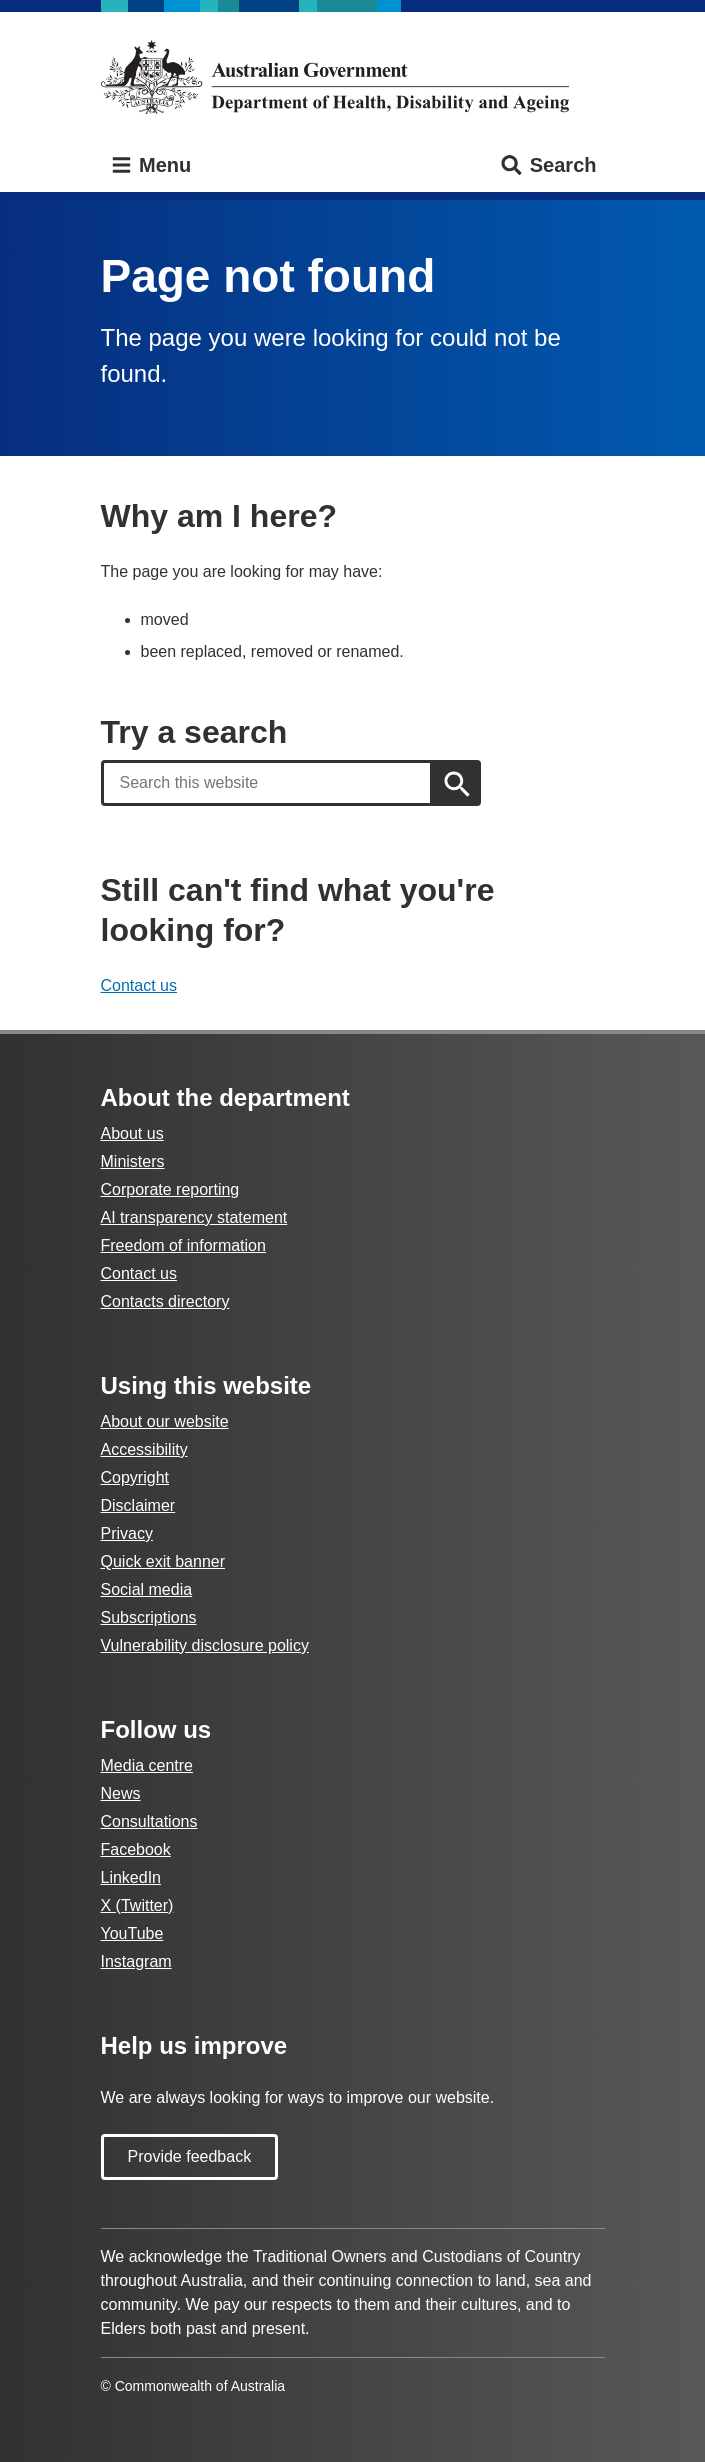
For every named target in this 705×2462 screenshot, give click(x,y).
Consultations (149, 1821)
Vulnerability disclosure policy (205, 1645)
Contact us (139, 985)
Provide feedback (190, 2156)
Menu (150, 165)
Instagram (136, 1961)
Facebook (136, 1849)
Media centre (147, 1765)
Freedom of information (183, 1245)
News (121, 1793)
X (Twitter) (137, 1905)
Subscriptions (149, 1617)
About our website (165, 1421)
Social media (147, 1589)
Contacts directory (165, 1301)
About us (132, 1133)
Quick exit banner (163, 1561)
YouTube (132, 1933)
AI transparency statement (194, 1217)
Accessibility (144, 1449)
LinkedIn (131, 1877)
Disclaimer (138, 1505)
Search (547, 165)
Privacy (127, 1533)
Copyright (135, 1477)
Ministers (133, 1161)
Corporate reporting (170, 1189)
